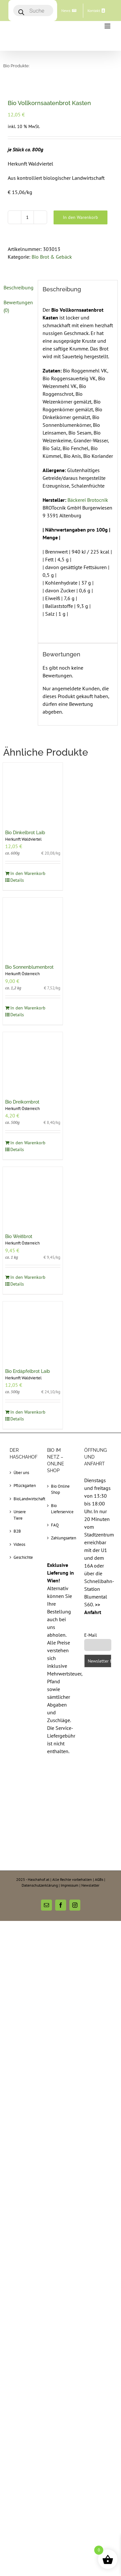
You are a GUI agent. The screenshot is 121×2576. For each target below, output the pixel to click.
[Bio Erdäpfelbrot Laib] (33, 1331)
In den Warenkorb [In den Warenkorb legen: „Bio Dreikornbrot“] (27, 1143)
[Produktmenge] (27, 217)
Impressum (69, 1885)
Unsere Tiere (20, 1515)
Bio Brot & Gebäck (52, 256)
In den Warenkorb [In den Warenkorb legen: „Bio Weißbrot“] (27, 1277)
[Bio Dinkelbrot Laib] (33, 793)
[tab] (18, 287)
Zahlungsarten (61, 1538)
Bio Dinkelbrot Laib (25, 832)
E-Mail (90, 1635)
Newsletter (90, 1885)
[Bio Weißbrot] (33, 1197)
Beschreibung (18, 287)
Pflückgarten (24, 1485)
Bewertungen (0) (18, 306)
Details (17, 880)
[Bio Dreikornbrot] (33, 1062)
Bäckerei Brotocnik (87, 500)
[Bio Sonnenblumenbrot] (33, 928)
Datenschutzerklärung (40, 1885)
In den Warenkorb (80, 217)
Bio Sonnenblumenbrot (29, 967)
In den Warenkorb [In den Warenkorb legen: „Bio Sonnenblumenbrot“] (27, 1008)
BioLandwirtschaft (24, 1499)
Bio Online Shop (60, 1489)
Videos (19, 1544)
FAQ (55, 1525)
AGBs (99, 1879)
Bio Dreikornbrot (22, 1102)
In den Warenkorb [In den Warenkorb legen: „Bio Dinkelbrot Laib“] (27, 873)
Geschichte (23, 1557)
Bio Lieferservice (61, 1509)
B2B (17, 1531)
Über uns (21, 1472)
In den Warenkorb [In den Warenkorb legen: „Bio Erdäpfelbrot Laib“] (27, 1412)
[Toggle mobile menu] (108, 26)
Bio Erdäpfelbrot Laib (27, 1371)
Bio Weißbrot (18, 1236)
